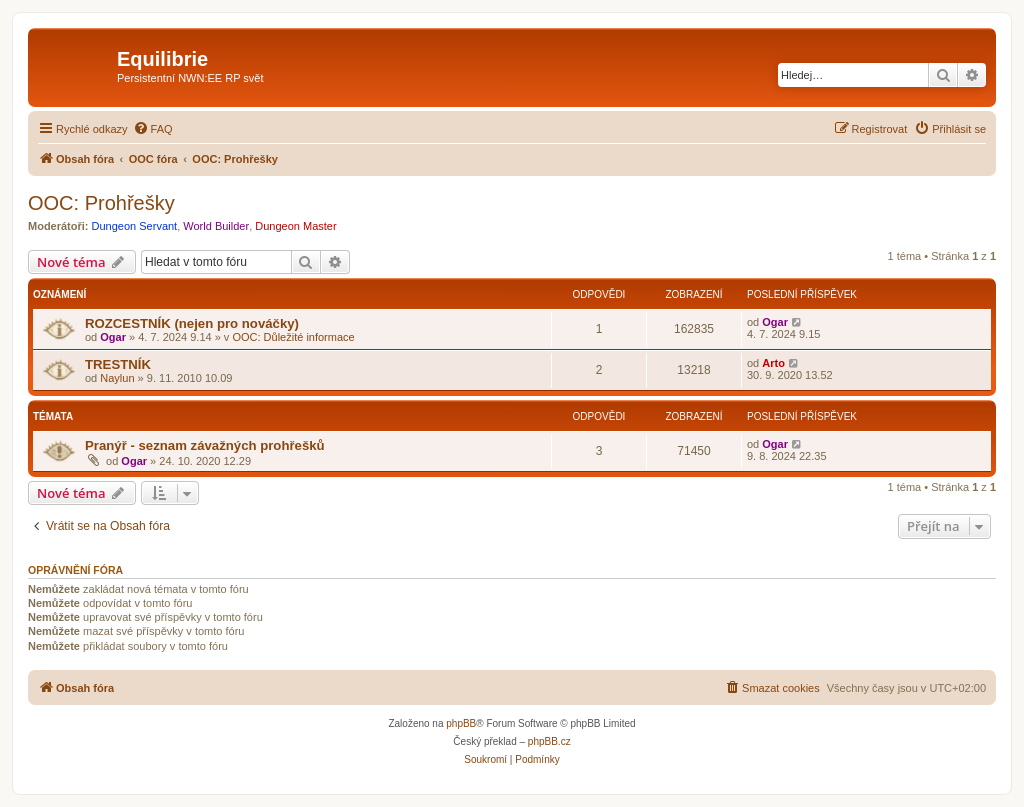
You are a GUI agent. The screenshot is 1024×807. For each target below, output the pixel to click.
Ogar (113, 337)
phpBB (461, 723)
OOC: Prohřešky (101, 203)
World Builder (216, 226)
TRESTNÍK (118, 364)
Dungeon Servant (135, 226)
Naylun (117, 378)
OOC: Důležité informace (293, 337)
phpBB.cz (549, 741)
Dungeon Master (295, 226)
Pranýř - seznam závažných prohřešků (205, 445)
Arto (773, 363)
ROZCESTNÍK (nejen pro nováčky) (192, 323)
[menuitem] (153, 129)
